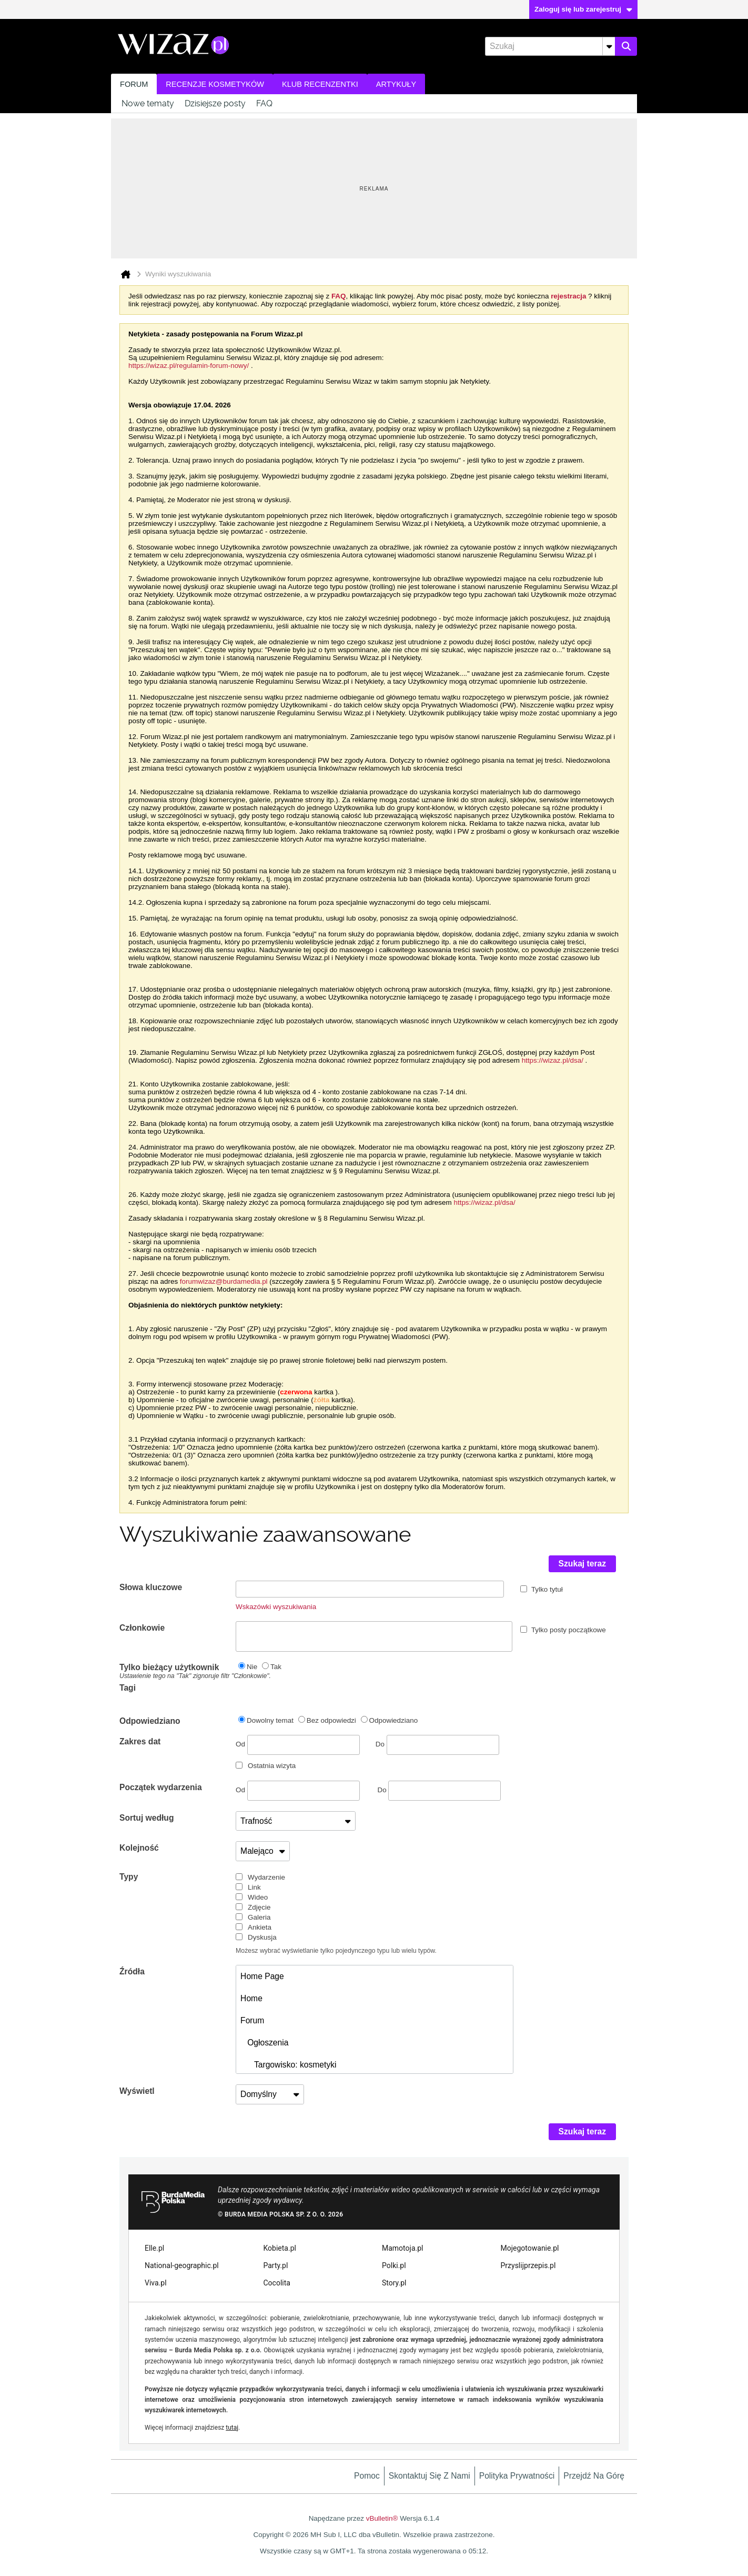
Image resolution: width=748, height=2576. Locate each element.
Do (437, 1744)
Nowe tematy (148, 103)
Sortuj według (146, 1817)
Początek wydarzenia (160, 1787)
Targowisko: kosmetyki (288, 2064)
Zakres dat (139, 1741)
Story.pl (394, 2283)
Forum (134, 84)
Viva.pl (156, 2283)
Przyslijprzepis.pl (528, 2265)
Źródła (132, 1971)
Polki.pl (394, 2265)
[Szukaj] (550, 46)
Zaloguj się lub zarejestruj (583, 9)
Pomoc (367, 2475)
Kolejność (139, 1847)
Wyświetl (137, 2090)
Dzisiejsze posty (215, 103)
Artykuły (396, 84)
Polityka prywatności (517, 2475)
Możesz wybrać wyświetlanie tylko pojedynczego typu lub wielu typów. (336, 1950)
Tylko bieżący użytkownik (177, 1671)
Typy (128, 1876)
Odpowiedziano (149, 1720)
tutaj (232, 2427)
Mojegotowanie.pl (530, 2248)
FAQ (264, 103)
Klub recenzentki (320, 84)
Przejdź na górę (593, 2475)
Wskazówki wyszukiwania (276, 1607)
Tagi (127, 1687)
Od (298, 1745)
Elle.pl (154, 2248)
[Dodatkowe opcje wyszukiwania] (608, 46)
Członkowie (142, 1627)
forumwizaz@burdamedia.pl (224, 1281)
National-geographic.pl (182, 2265)
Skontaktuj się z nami (429, 2475)
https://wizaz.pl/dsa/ (552, 1060)
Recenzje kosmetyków (215, 84)
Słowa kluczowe (150, 1587)
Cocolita (277, 2283)
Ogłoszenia (264, 2042)
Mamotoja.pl (402, 2248)
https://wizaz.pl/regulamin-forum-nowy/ (188, 366)
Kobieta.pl (280, 2248)
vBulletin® (382, 2518)
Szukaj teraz (583, 1563)
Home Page (262, 1976)
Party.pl (276, 2265)
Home (251, 1998)
